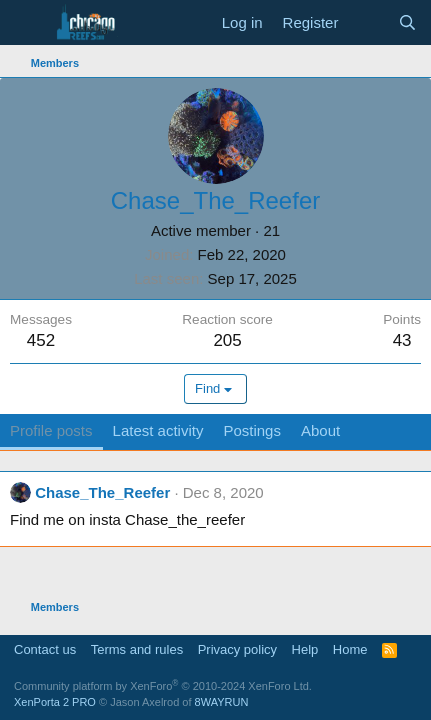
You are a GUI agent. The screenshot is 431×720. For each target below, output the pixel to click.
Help (305, 649)
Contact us (45, 649)
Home (350, 649)
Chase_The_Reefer (102, 492)
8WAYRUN (222, 702)
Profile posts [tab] (51, 430)
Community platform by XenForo (163, 686)
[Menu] (27, 23)
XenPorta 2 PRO (55, 702)
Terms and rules (137, 649)
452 (41, 340)
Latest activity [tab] (158, 430)
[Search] (407, 22)
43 (402, 340)
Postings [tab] (252, 430)
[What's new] (367, 22)
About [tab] (320, 430)
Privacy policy (237, 649)
